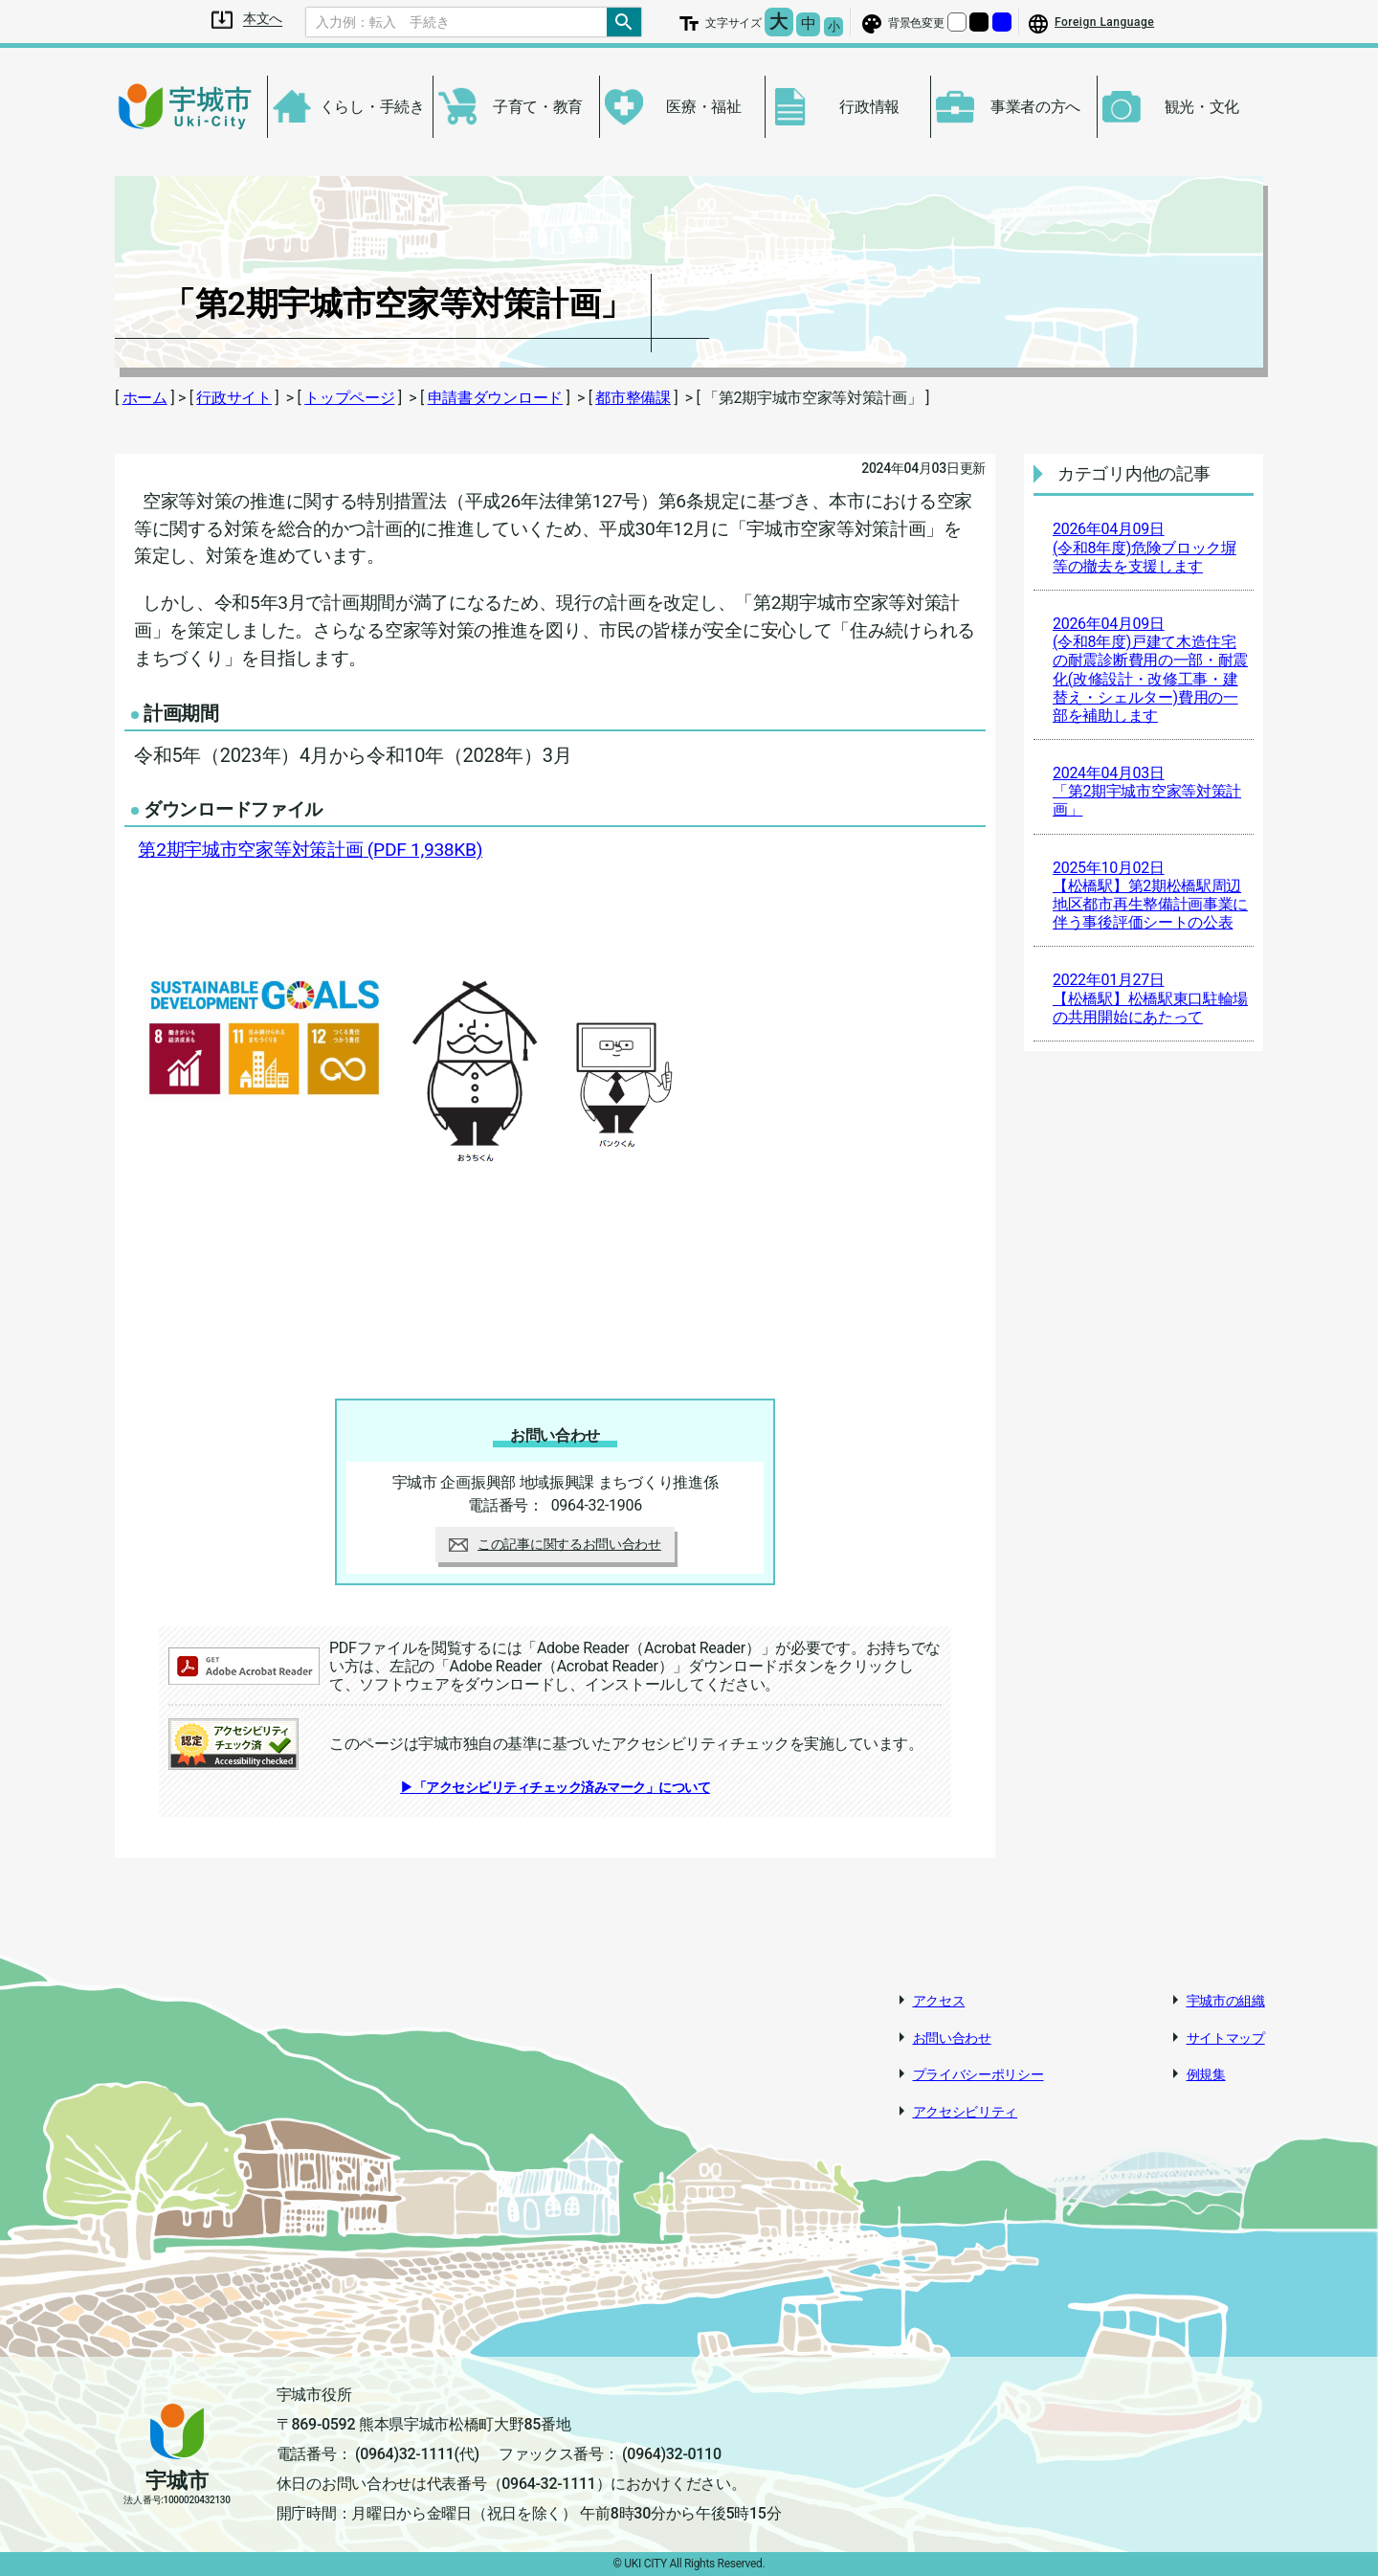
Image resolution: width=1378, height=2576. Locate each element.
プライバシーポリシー (978, 2074)
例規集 (1206, 2074)
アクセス (939, 2000)
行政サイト (234, 398)
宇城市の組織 (1226, 2000)
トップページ (349, 398)
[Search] (456, 22)
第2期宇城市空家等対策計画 (310, 850)
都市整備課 (633, 398)
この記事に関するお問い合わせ (555, 1544)
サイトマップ (1226, 2038)
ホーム (144, 398)
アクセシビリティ (965, 2111)
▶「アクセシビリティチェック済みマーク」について (555, 1787)
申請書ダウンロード (495, 398)
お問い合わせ (952, 2038)
